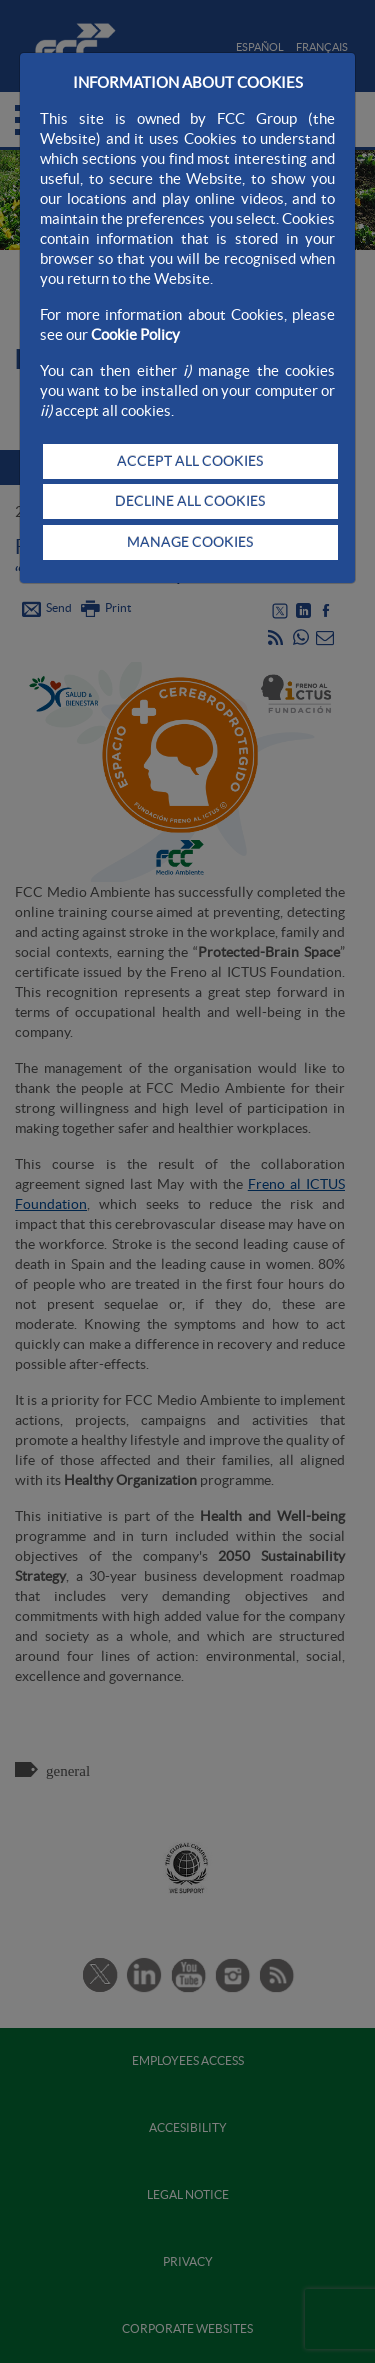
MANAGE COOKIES (190, 542)
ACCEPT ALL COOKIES (190, 461)
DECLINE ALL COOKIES (190, 501)
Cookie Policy (135, 334)
